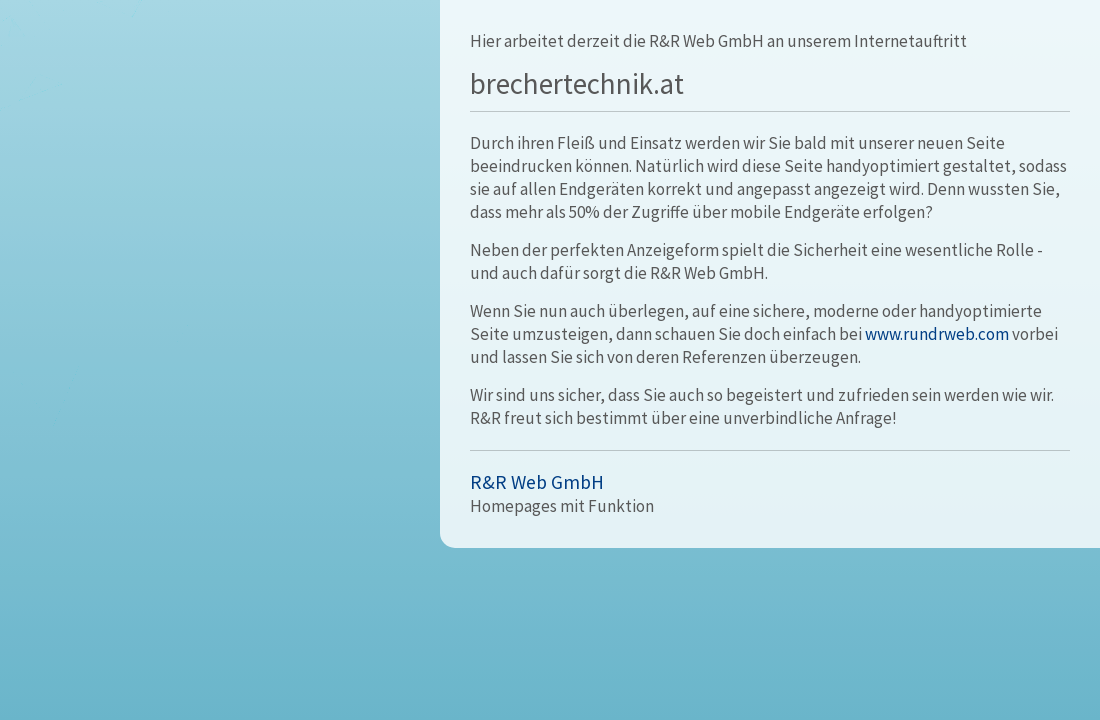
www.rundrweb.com (937, 334)
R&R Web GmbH (537, 482)
